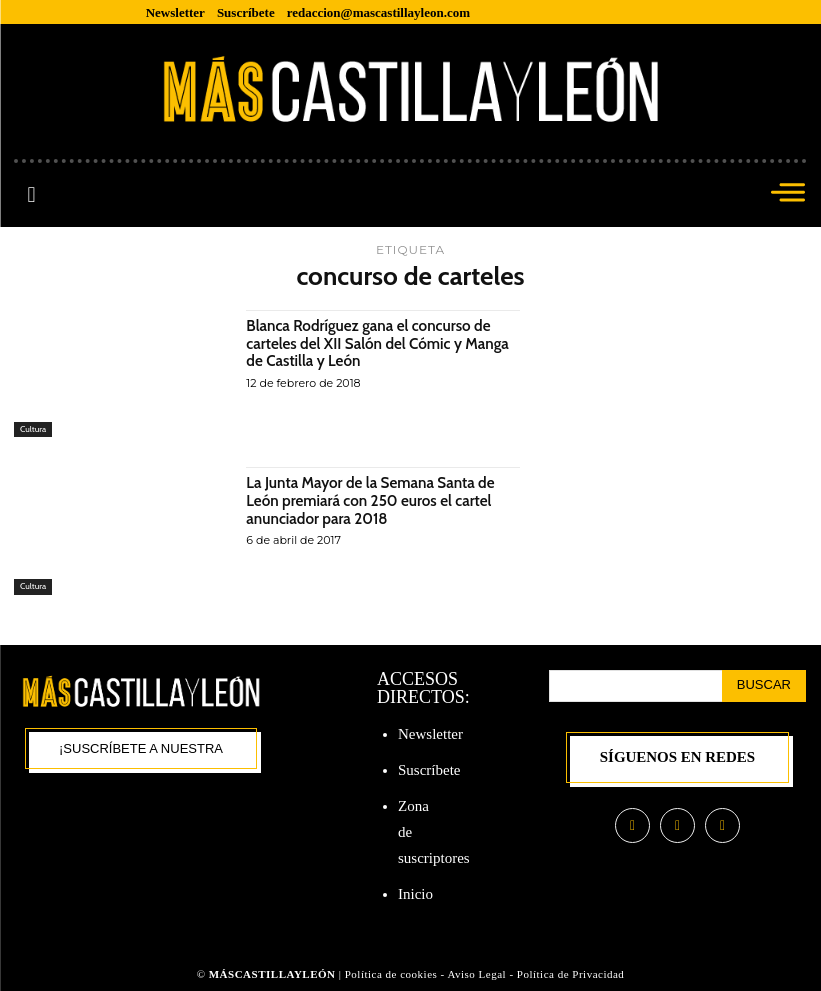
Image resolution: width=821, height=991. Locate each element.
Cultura (33, 428)
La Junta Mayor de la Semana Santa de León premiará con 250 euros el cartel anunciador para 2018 (376, 500)
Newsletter (430, 734)
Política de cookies (391, 974)
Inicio (415, 894)
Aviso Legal (478, 974)
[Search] (764, 686)
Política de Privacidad (571, 974)
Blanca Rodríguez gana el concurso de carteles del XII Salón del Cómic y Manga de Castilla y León (374, 343)
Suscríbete (429, 770)
